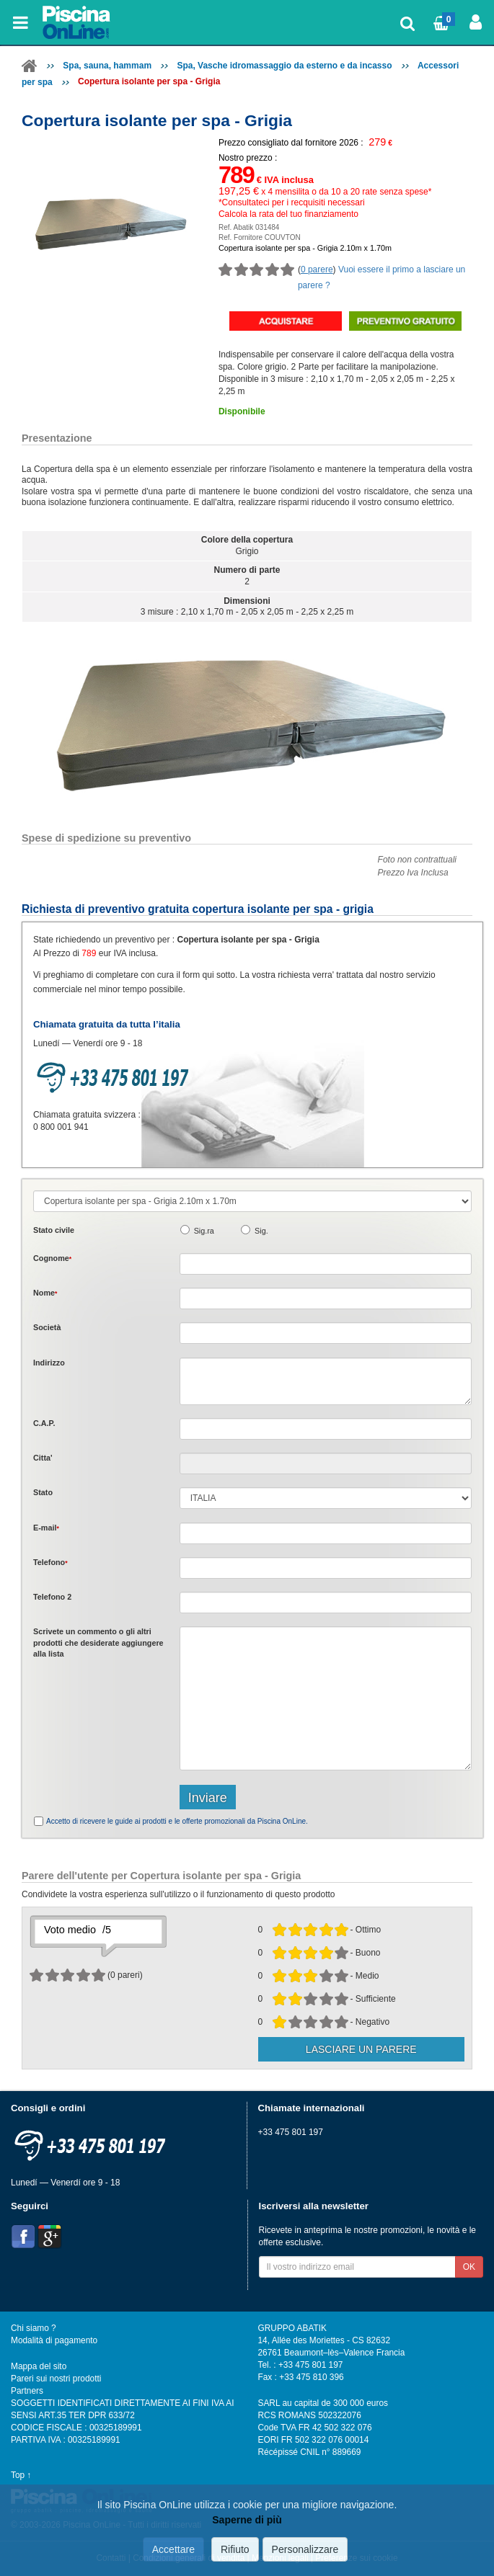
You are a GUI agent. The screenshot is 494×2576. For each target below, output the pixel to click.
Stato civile (53, 1230)
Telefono (50, 1562)
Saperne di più (246, 2520)
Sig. (261, 1230)
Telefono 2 (52, 1596)
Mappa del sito (38, 2366)
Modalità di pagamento (54, 2340)
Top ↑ (21, 2475)
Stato (43, 1492)
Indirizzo (49, 1362)
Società (47, 1327)
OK (469, 2267)
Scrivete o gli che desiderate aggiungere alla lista (98, 1642)
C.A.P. (44, 1423)
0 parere (317, 269)
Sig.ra (204, 1230)
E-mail (46, 1527)
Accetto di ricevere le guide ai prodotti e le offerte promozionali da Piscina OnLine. (177, 1821)
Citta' (43, 1457)
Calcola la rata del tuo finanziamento (288, 214)
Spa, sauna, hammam (107, 66)
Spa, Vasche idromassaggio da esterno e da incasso (284, 66)
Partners (27, 2391)
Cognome (52, 1258)
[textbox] (326, 1429)
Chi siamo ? (33, 2328)
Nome (45, 1292)
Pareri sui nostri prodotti (56, 2379)
